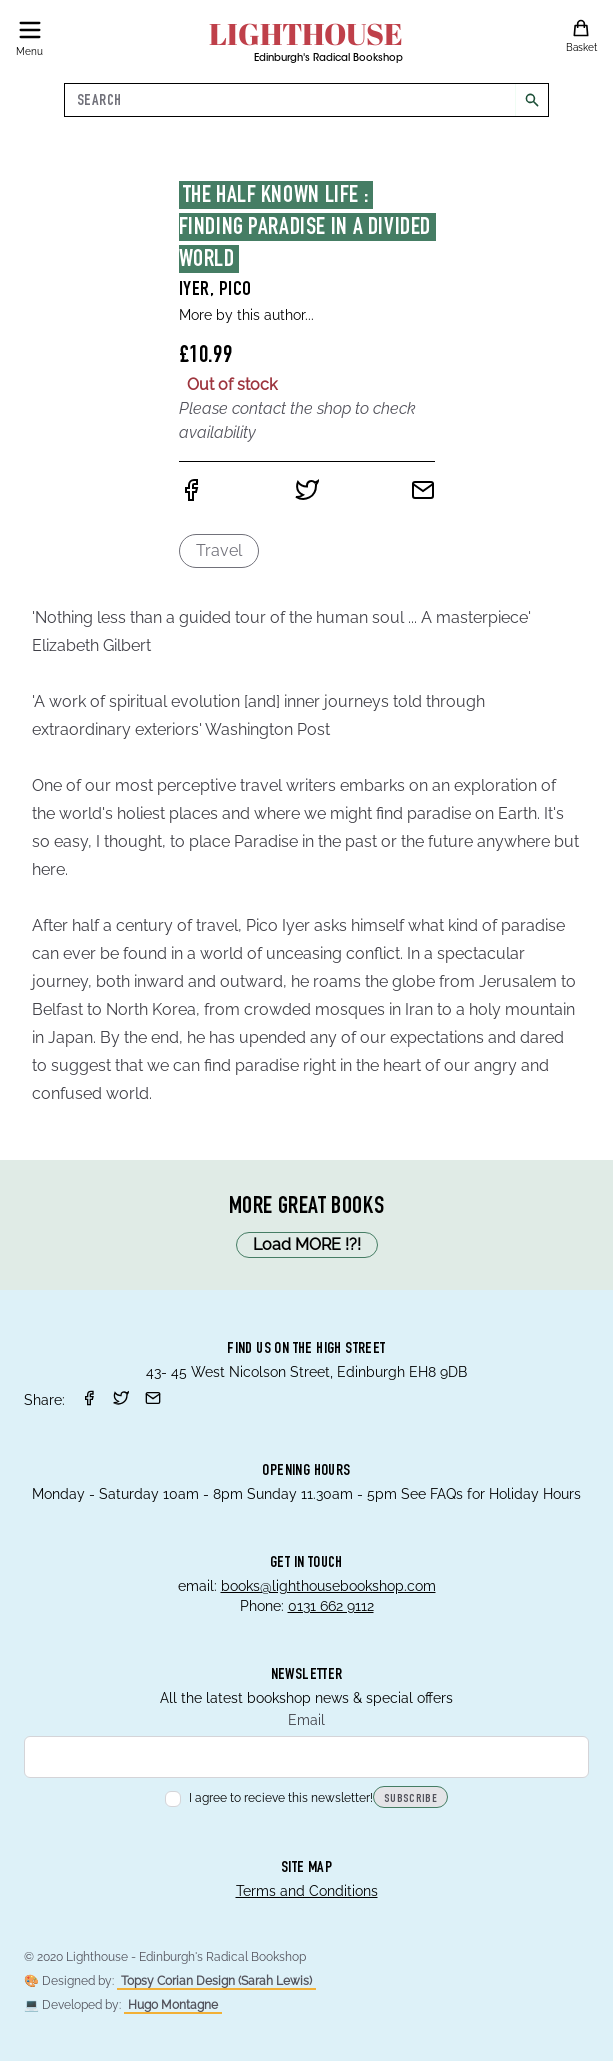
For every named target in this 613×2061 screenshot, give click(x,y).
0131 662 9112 (331, 1606)
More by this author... (246, 315)
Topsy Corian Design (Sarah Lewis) (216, 1981)
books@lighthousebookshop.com (328, 1586)
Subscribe (410, 1799)
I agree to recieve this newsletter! (269, 1798)
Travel (219, 550)
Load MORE (307, 1245)
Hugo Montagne (173, 2005)
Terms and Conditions (307, 1891)
